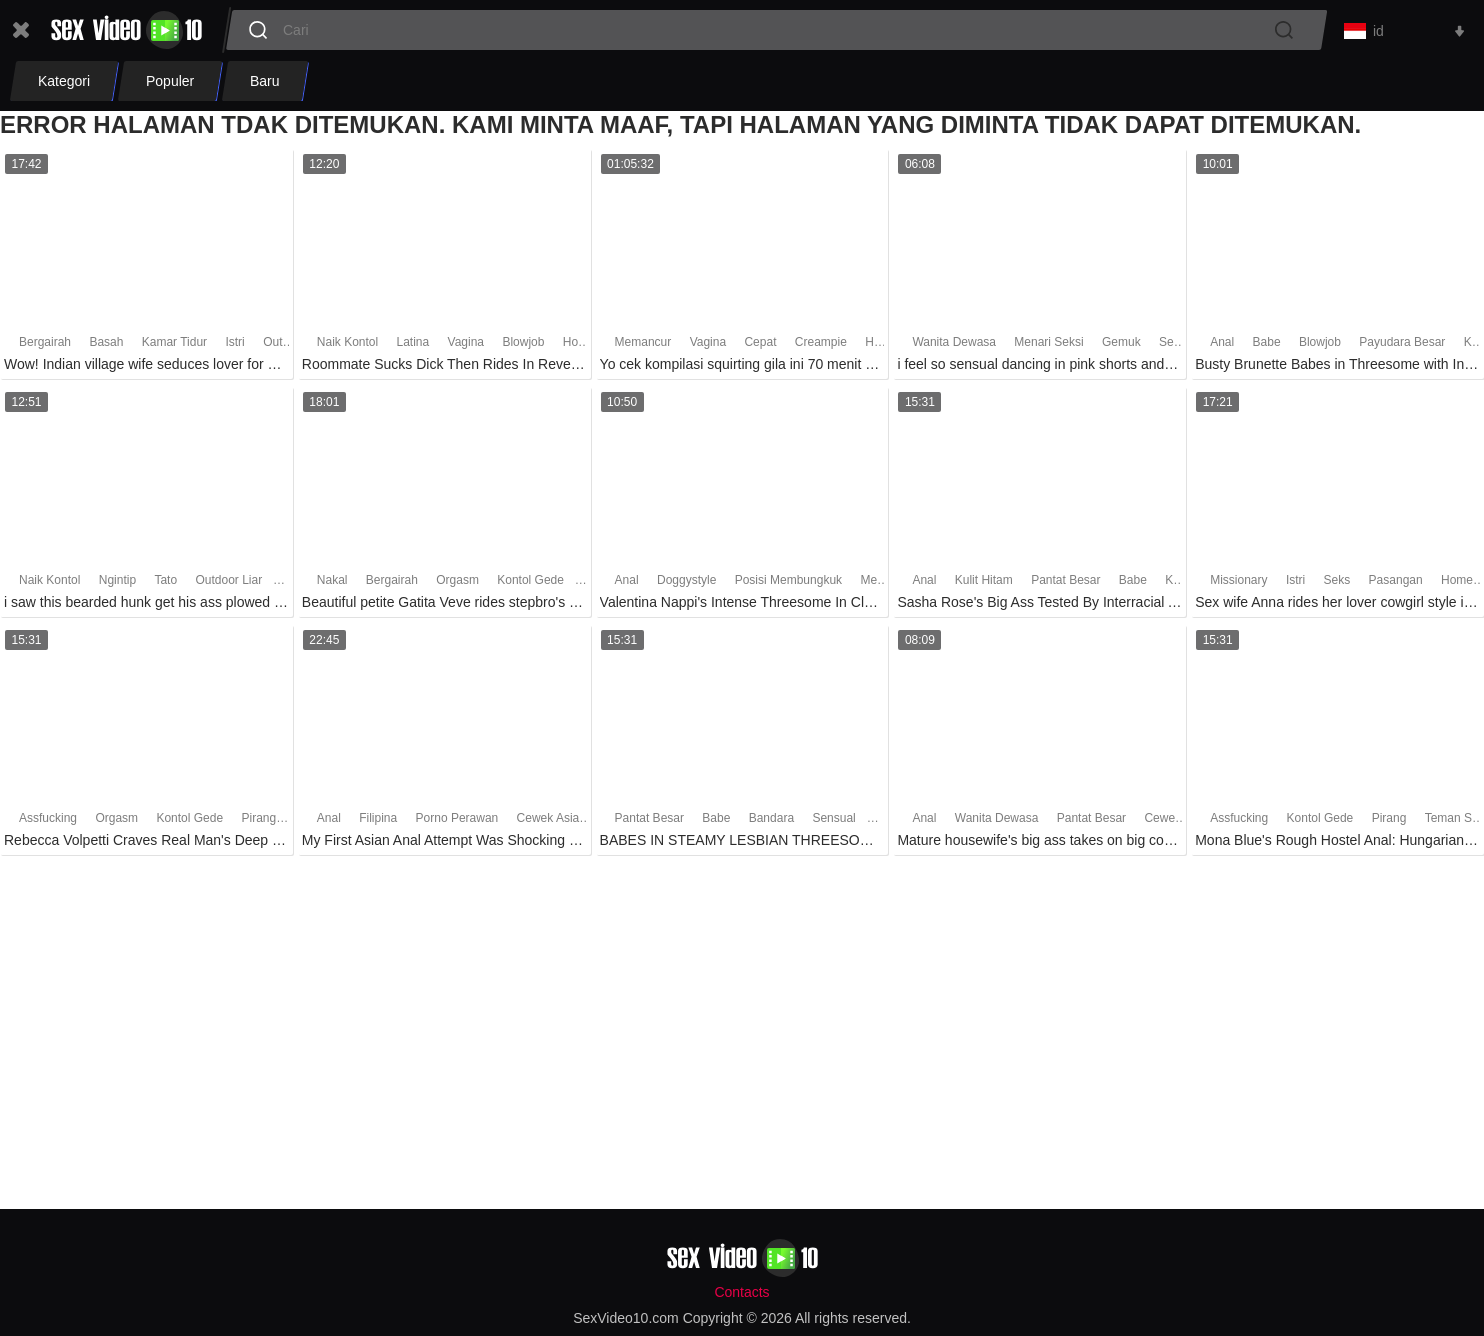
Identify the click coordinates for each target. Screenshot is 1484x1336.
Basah (106, 346)
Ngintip (117, 584)
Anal (1222, 346)
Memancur (643, 346)
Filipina (378, 821)
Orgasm (457, 584)
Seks (1337, 584)
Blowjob (523, 346)
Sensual (1180, 346)
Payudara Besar (1402, 346)
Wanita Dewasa (954, 346)
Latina (413, 346)
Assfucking (48, 821)
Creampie (821, 346)
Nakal (332, 584)
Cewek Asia (548, 821)
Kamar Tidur (174, 346)
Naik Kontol (347, 346)
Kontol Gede (530, 584)
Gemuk (1121, 346)
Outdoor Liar (228, 584)
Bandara (771, 821)
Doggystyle (688, 584)
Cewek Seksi (1178, 821)
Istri (234, 346)
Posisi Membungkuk (788, 584)
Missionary (1238, 584)
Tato (165, 584)
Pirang (258, 821)
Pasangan (1396, 584)
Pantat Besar (1065, 584)
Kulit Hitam (984, 584)
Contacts (741, 1293)
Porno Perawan (457, 821)
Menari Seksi (1048, 346)
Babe (1267, 346)
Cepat (760, 346)
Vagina (466, 346)
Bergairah (45, 346)
